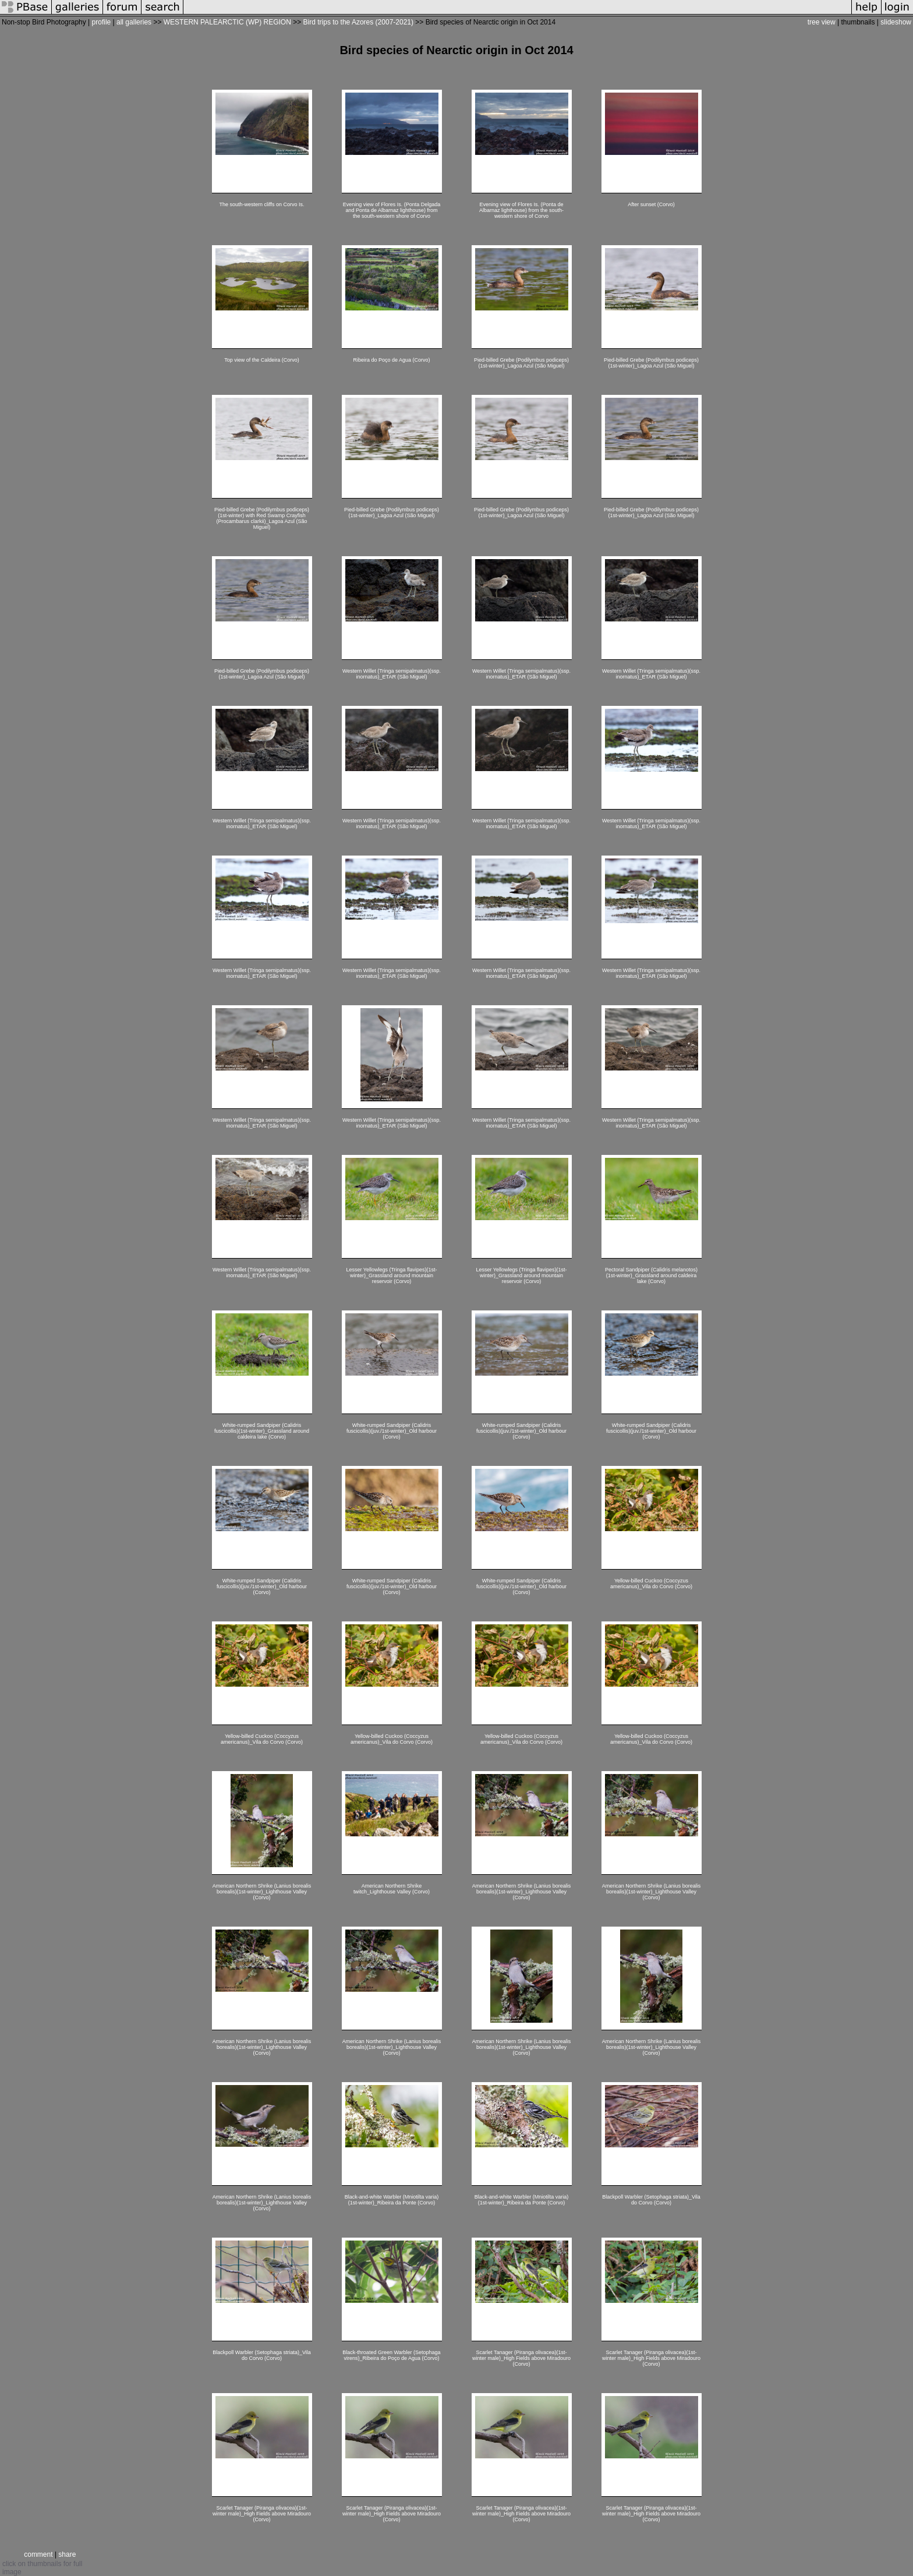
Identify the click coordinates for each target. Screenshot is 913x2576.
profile (101, 22)
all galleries (133, 22)
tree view (822, 22)
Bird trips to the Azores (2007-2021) (358, 22)
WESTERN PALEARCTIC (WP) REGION (227, 22)
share (67, 2554)
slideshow (895, 22)
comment (38, 2554)
